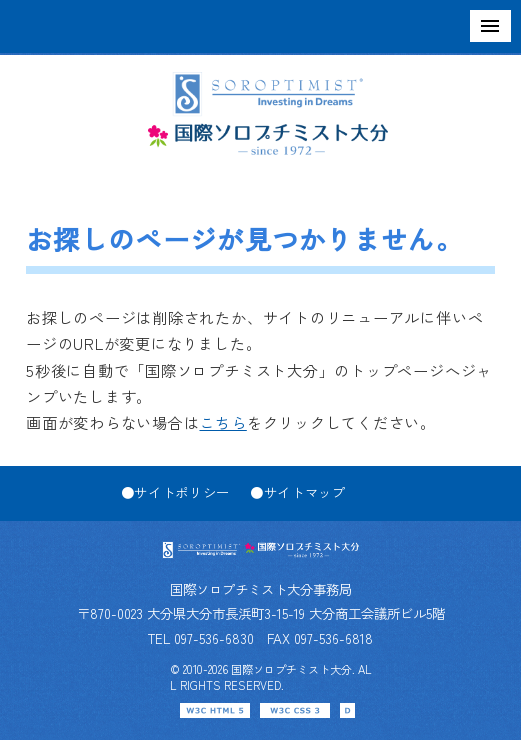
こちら (222, 422)
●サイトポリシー (175, 492)
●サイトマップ (298, 492)
